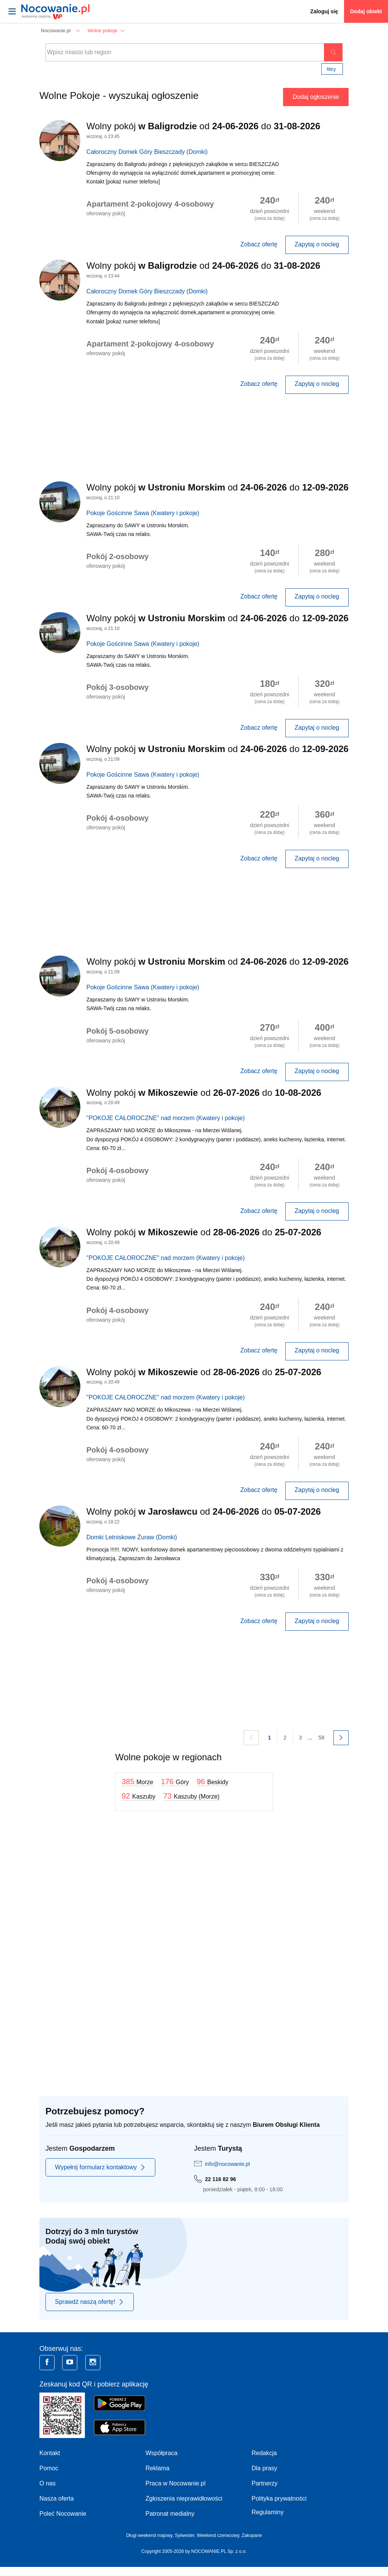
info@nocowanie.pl (227, 2164)
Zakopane (252, 2535)
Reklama (157, 2468)
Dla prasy (264, 2468)
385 (137, 1781)
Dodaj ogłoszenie (316, 97)
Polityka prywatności (279, 2498)
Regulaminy (267, 2512)
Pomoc (48, 2468)
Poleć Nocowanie (62, 2513)
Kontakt (49, 2453)
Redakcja (264, 2453)
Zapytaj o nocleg (317, 244)
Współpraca (161, 2453)
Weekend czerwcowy (218, 2535)
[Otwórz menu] (12, 11)
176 (175, 1781)
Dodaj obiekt (366, 11)
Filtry (331, 69)
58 (321, 1738)
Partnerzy (264, 2483)
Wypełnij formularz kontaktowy (100, 2167)
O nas (47, 2483)
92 (138, 1796)
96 (212, 1781)
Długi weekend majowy (149, 2535)
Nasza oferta (56, 2498)
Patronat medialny (170, 2513)
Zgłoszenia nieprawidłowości (184, 2498)
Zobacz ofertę (258, 244)
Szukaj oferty (333, 52)
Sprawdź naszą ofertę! (89, 2302)
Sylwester (184, 2535)
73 (191, 1796)
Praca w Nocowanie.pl (175, 2483)
